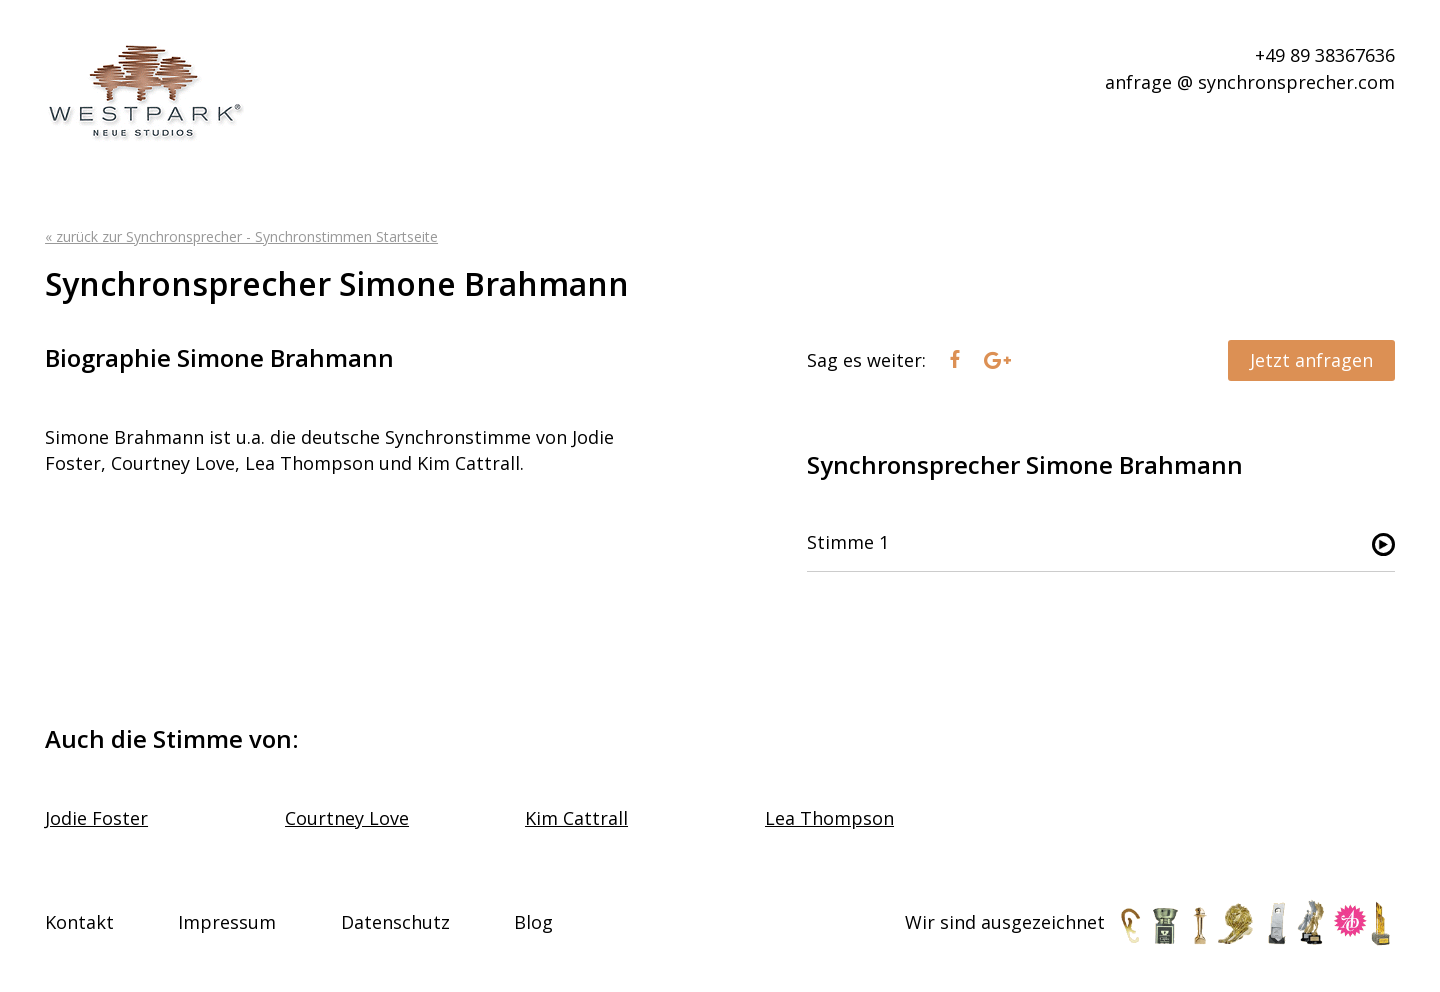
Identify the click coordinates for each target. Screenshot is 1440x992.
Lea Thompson (829, 818)
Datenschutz (395, 922)
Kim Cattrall (576, 818)
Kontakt (79, 922)
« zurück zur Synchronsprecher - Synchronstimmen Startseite (241, 236)
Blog (533, 922)
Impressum (227, 922)
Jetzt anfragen (1311, 360)
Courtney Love (347, 818)
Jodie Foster (96, 818)
